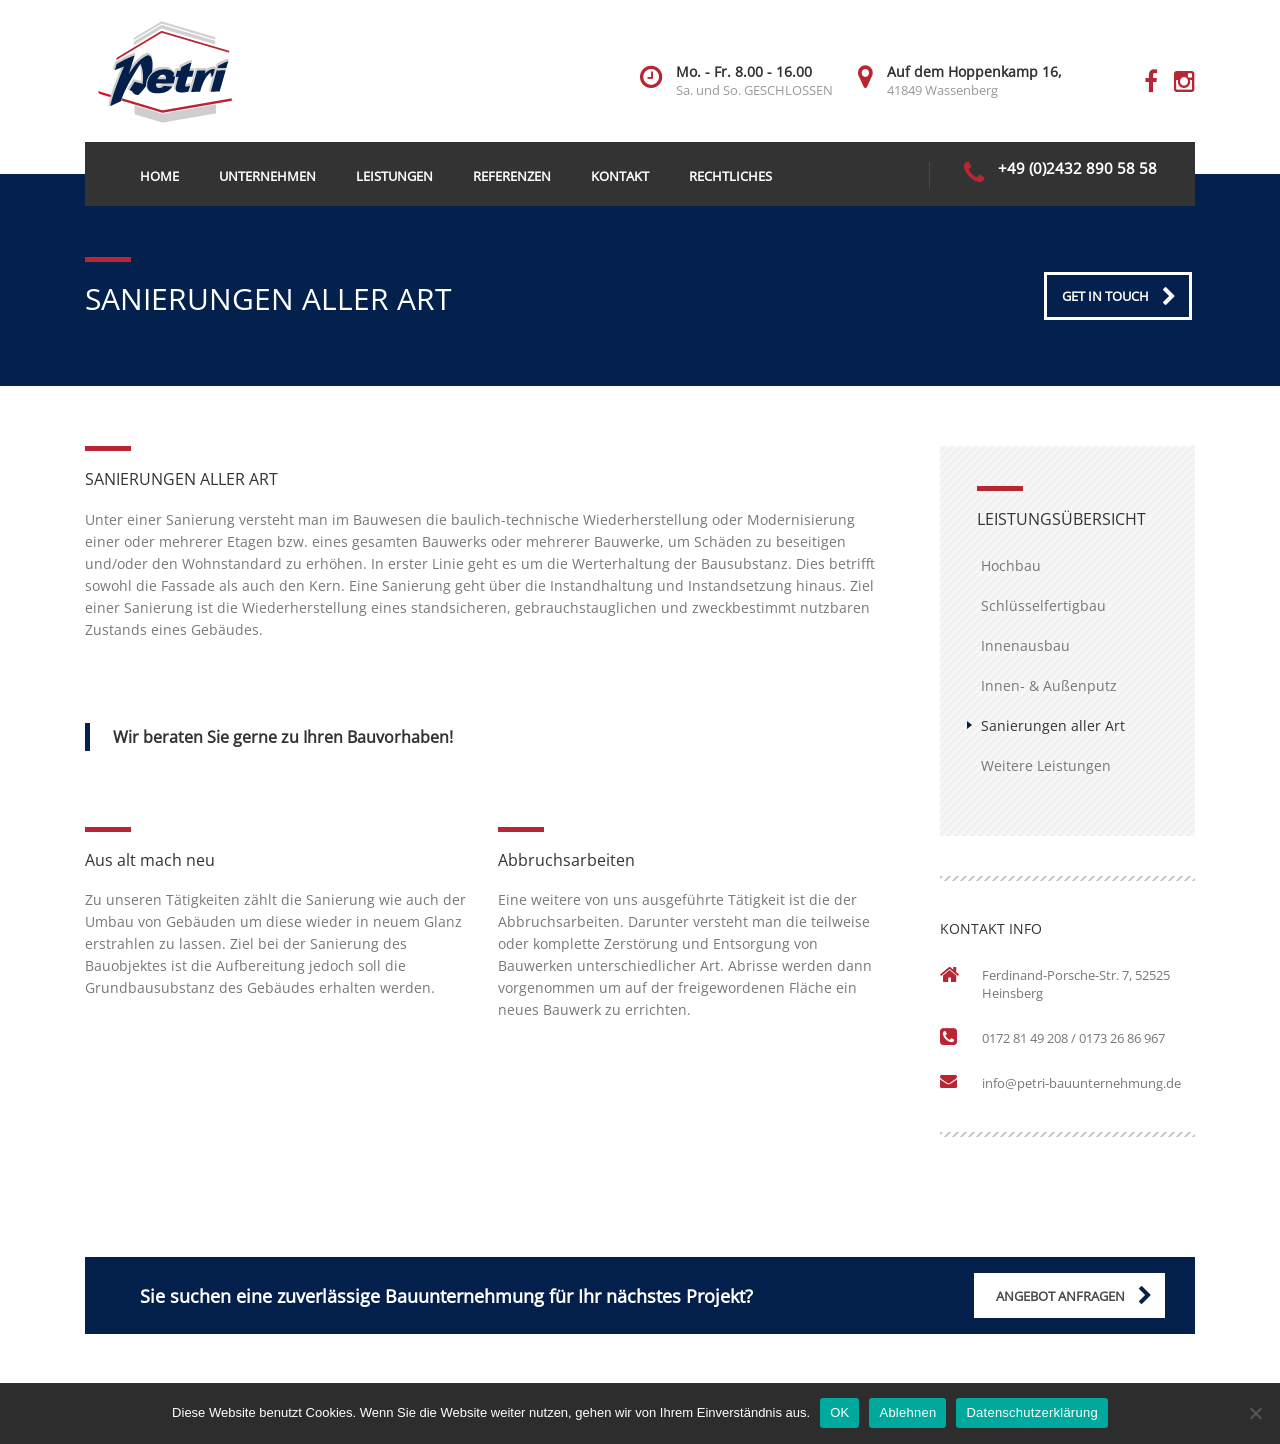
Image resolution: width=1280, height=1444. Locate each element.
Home (159, 176)
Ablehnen (907, 1412)
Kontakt (620, 176)
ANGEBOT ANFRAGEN (1060, 1296)
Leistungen (394, 176)
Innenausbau (1025, 645)
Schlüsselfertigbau (1043, 605)
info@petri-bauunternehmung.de (1081, 1083)
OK (839, 1412)
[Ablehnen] (1255, 1413)
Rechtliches (730, 176)
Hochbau (1011, 565)
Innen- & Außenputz (1049, 685)
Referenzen (512, 176)
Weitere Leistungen (1046, 765)
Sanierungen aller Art (1053, 725)
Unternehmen (267, 176)
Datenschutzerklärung (1031, 1412)
